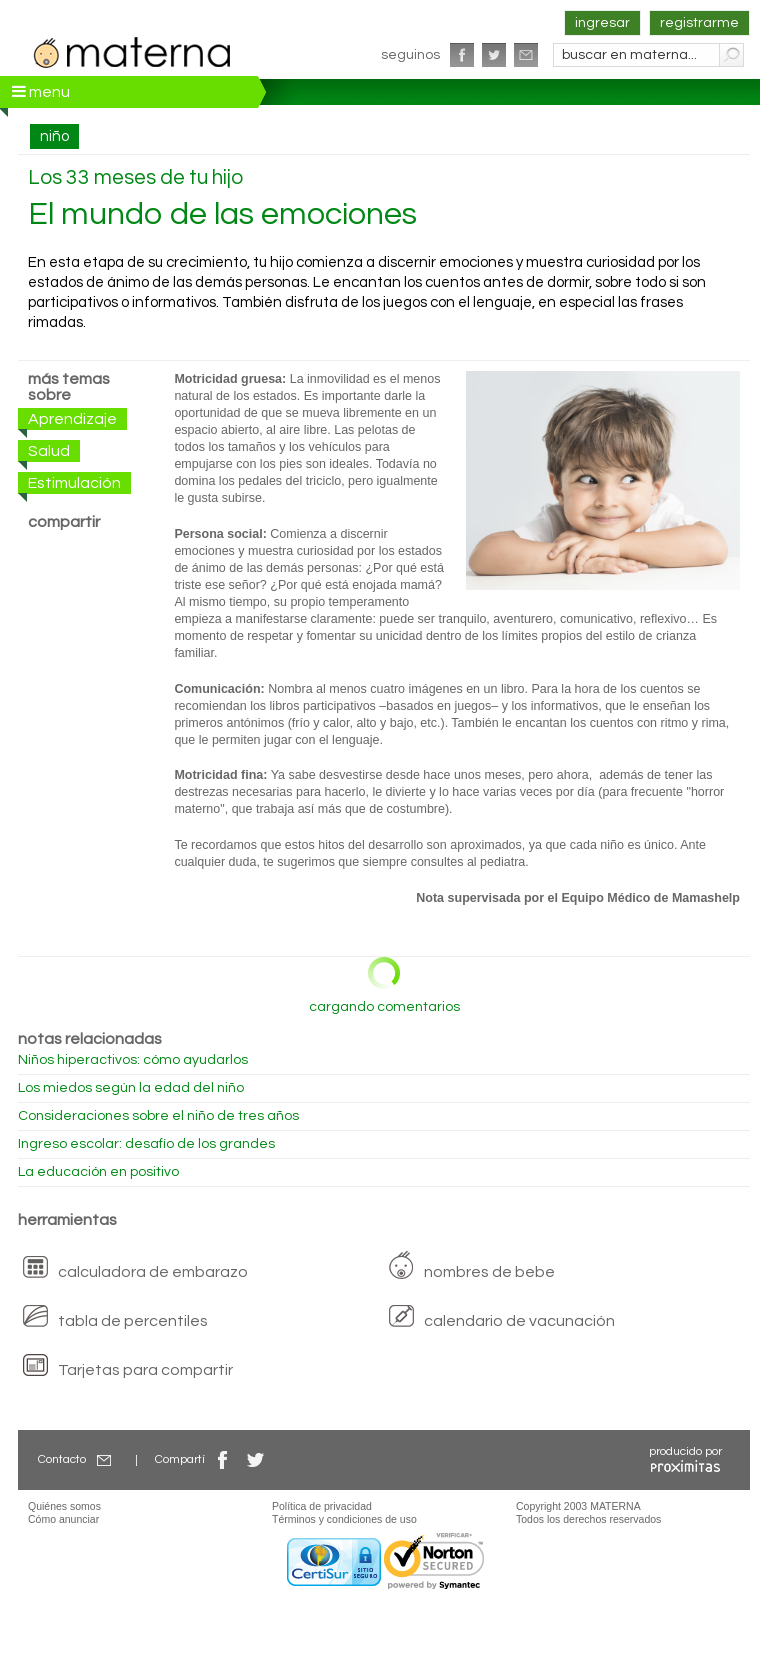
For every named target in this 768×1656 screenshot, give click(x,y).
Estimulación (74, 483)
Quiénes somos (64, 1506)
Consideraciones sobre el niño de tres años (158, 1116)
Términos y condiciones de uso (344, 1519)
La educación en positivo (98, 1172)
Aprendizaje (72, 419)
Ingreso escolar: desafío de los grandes (146, 1144)
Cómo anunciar (63, 1519)
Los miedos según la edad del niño (131, 1088)
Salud (49, 451)
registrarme (699, 23)
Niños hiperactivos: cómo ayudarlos (133, 1060)
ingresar (602, 23)
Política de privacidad (322, 1506)
